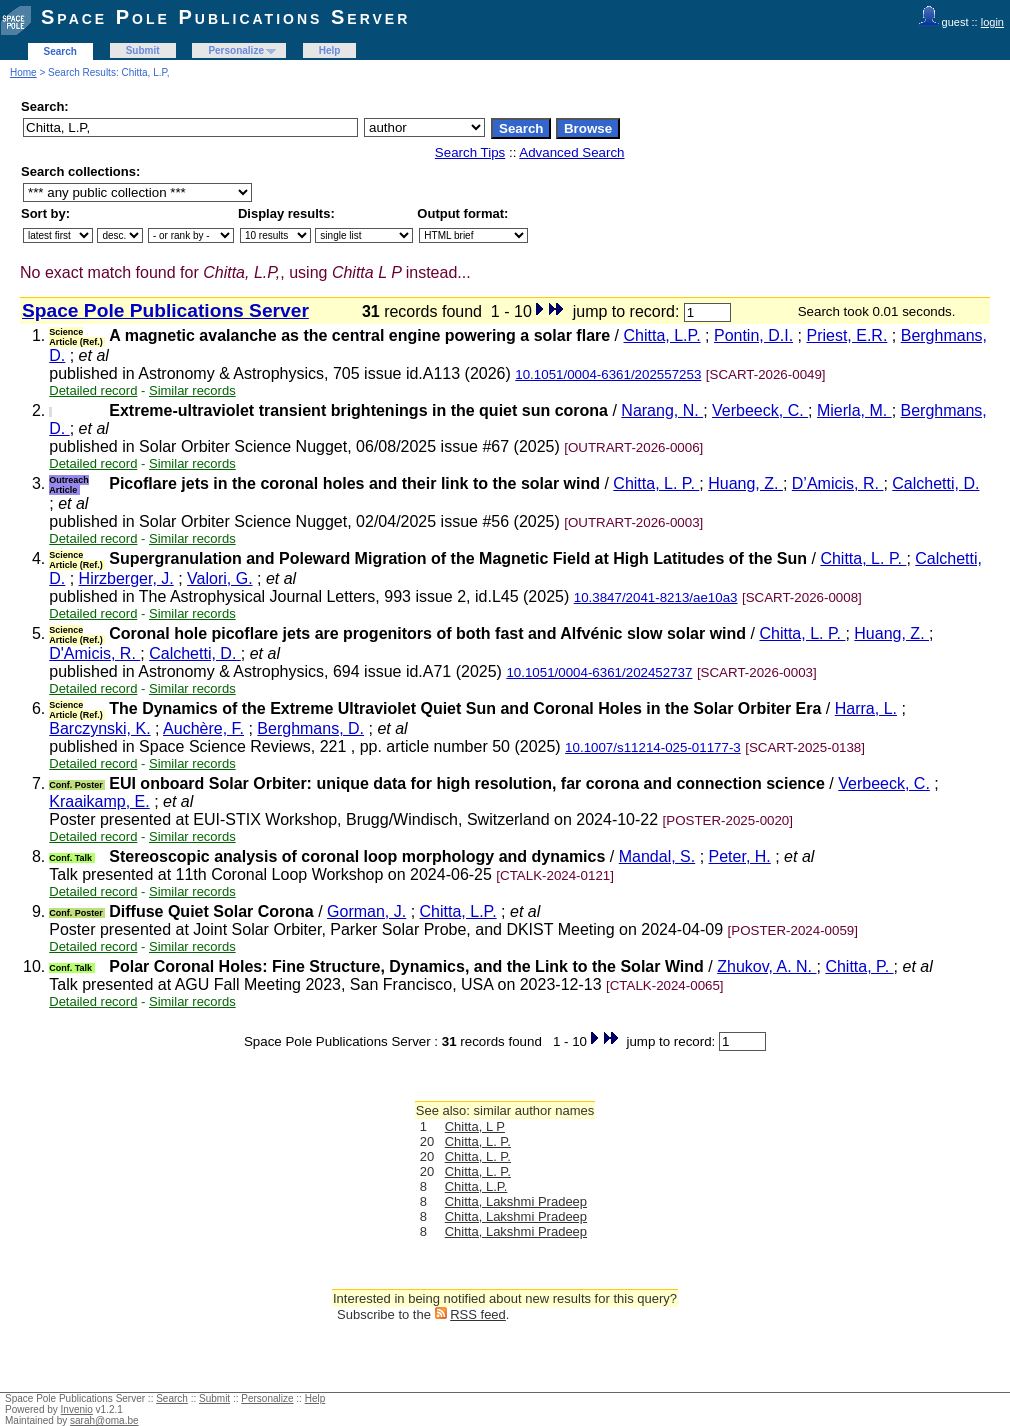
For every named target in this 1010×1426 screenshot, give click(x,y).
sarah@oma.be (104, 1420)
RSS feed (478, 1314)
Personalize (236, 50)
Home (23, 72)
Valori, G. (220, 578)
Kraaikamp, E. (99, 801)
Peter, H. (740, 856)
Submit (143, 50)
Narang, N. (662, 410)
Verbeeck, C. (760, 410)
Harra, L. (866, 708)
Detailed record (93, 390)
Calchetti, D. (935, 483)
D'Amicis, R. (94, 653)
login (992, 22)
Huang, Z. (745, 483)
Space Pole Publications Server (225, 17)
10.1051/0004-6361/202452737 (599, 672)
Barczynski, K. (99, 728)
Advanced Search (571, 152)
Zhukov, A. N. (766, 966)
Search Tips (470, 152)
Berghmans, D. (310, 728)
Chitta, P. (859, 966)
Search (60, 51)
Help (330, 50)
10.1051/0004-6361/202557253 (608, 374)
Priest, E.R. (846, 335)
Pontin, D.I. (753, 335)
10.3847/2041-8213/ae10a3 (656, 597)
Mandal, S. (657, 856)
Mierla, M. (854, 410)
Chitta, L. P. (656, 483)
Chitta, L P (475, 1126)
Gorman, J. (366, 911)
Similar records (192, 390)
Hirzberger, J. (126, 578)
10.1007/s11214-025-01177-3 (653, 747)
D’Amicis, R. (838, 483)
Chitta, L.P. (662, 335)
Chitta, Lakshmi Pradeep (516, 1201)
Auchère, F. (203, 728)
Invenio (77, 1409)
